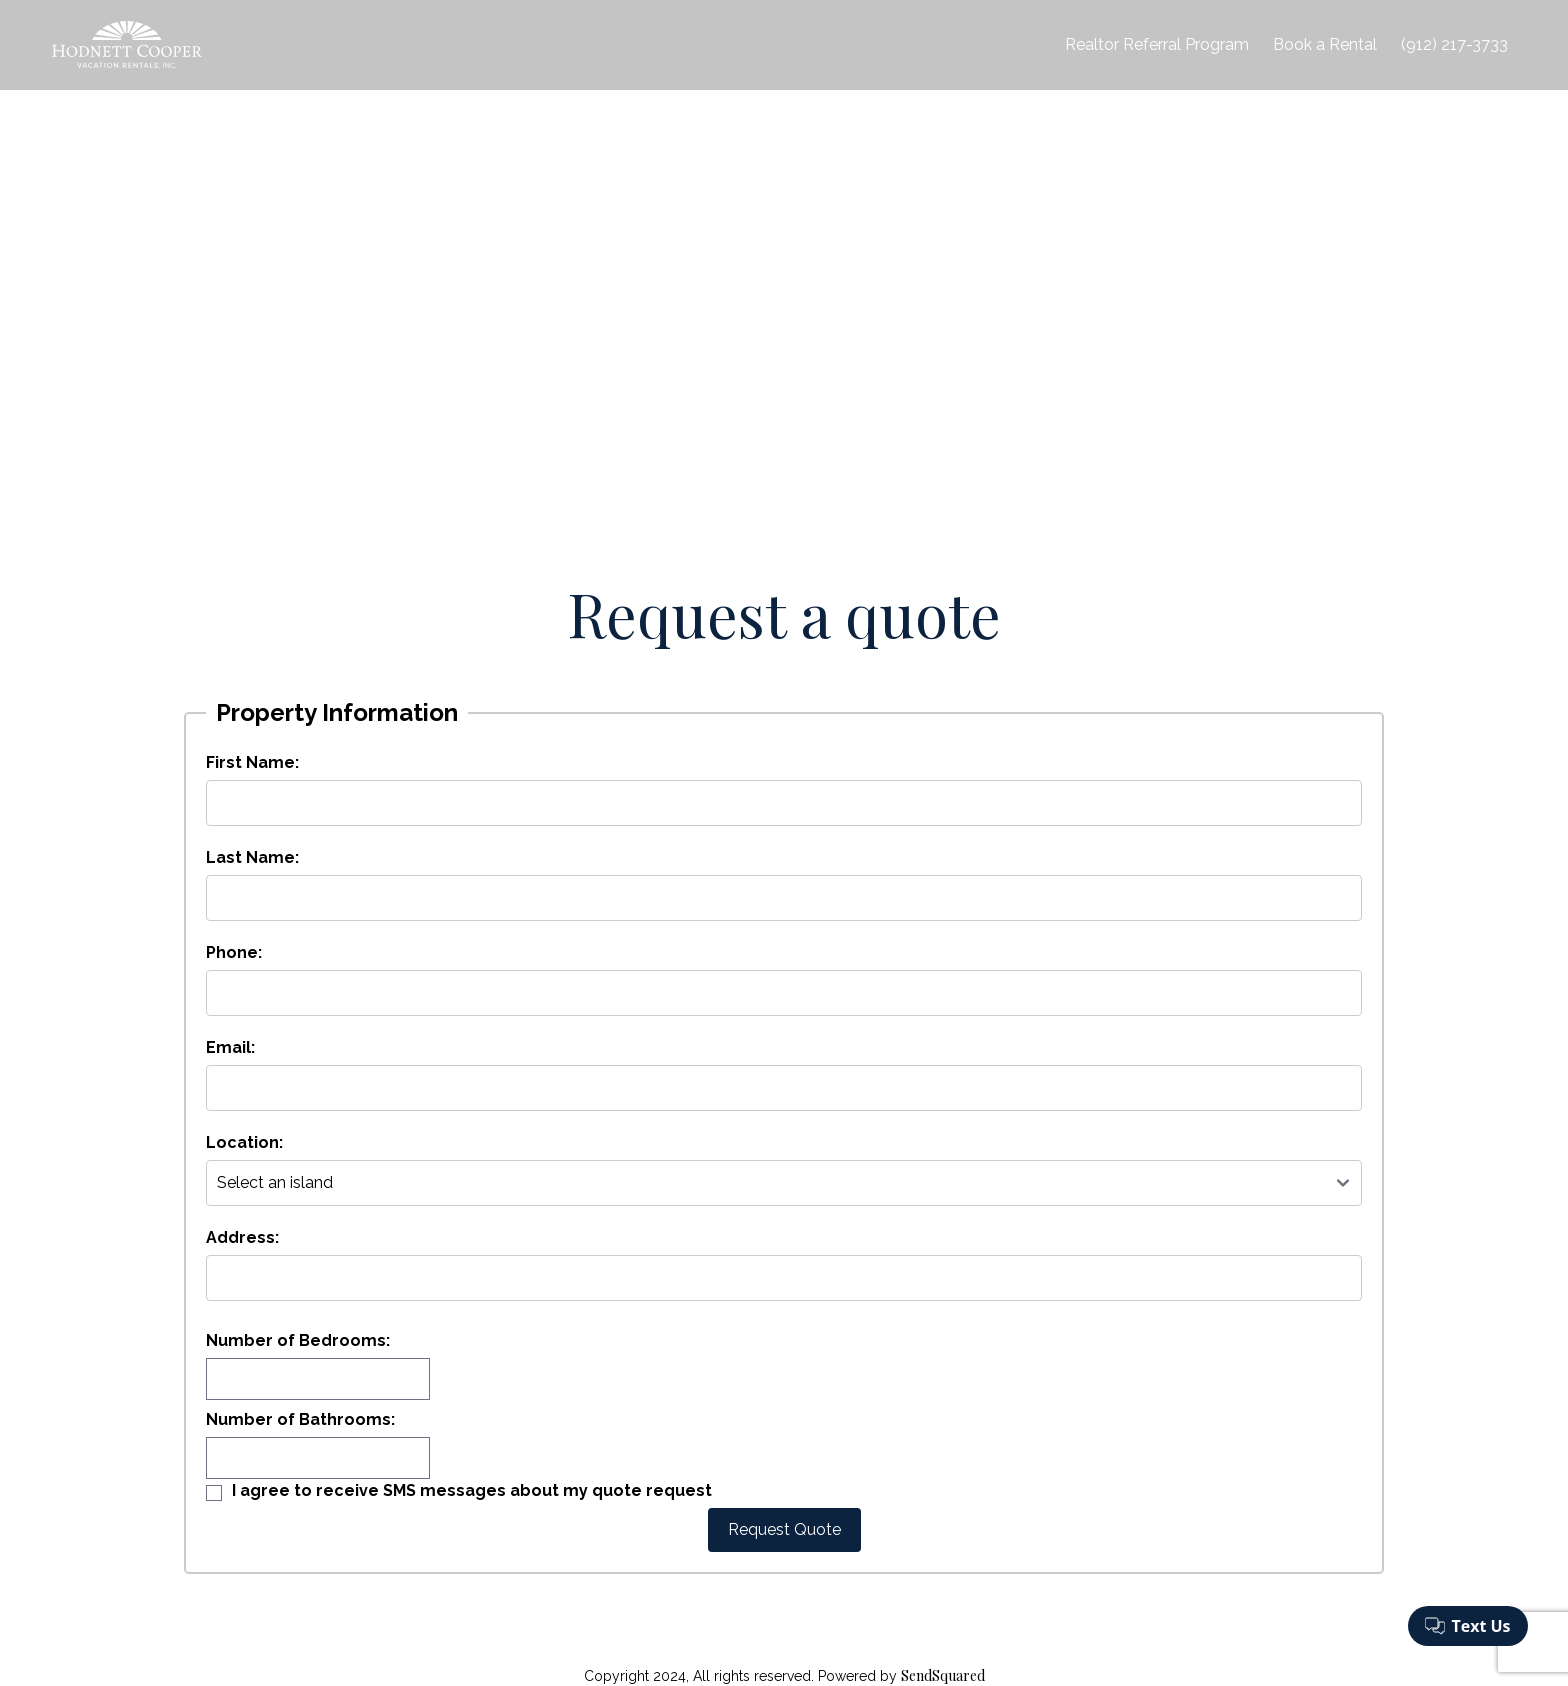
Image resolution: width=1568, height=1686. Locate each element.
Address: (242, 1237)
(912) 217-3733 (1454, 44)
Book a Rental (1325, 44)
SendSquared (943, 1675)
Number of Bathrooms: (300, 1419)
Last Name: (252, 857)
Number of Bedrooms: (298, 1340)
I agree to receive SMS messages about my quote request (472, 1490)
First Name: (252, 762)
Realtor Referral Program (1157, 44)
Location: (244, 1142)
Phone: (234, 952)
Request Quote (784, 1529)
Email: (230, 1047)
